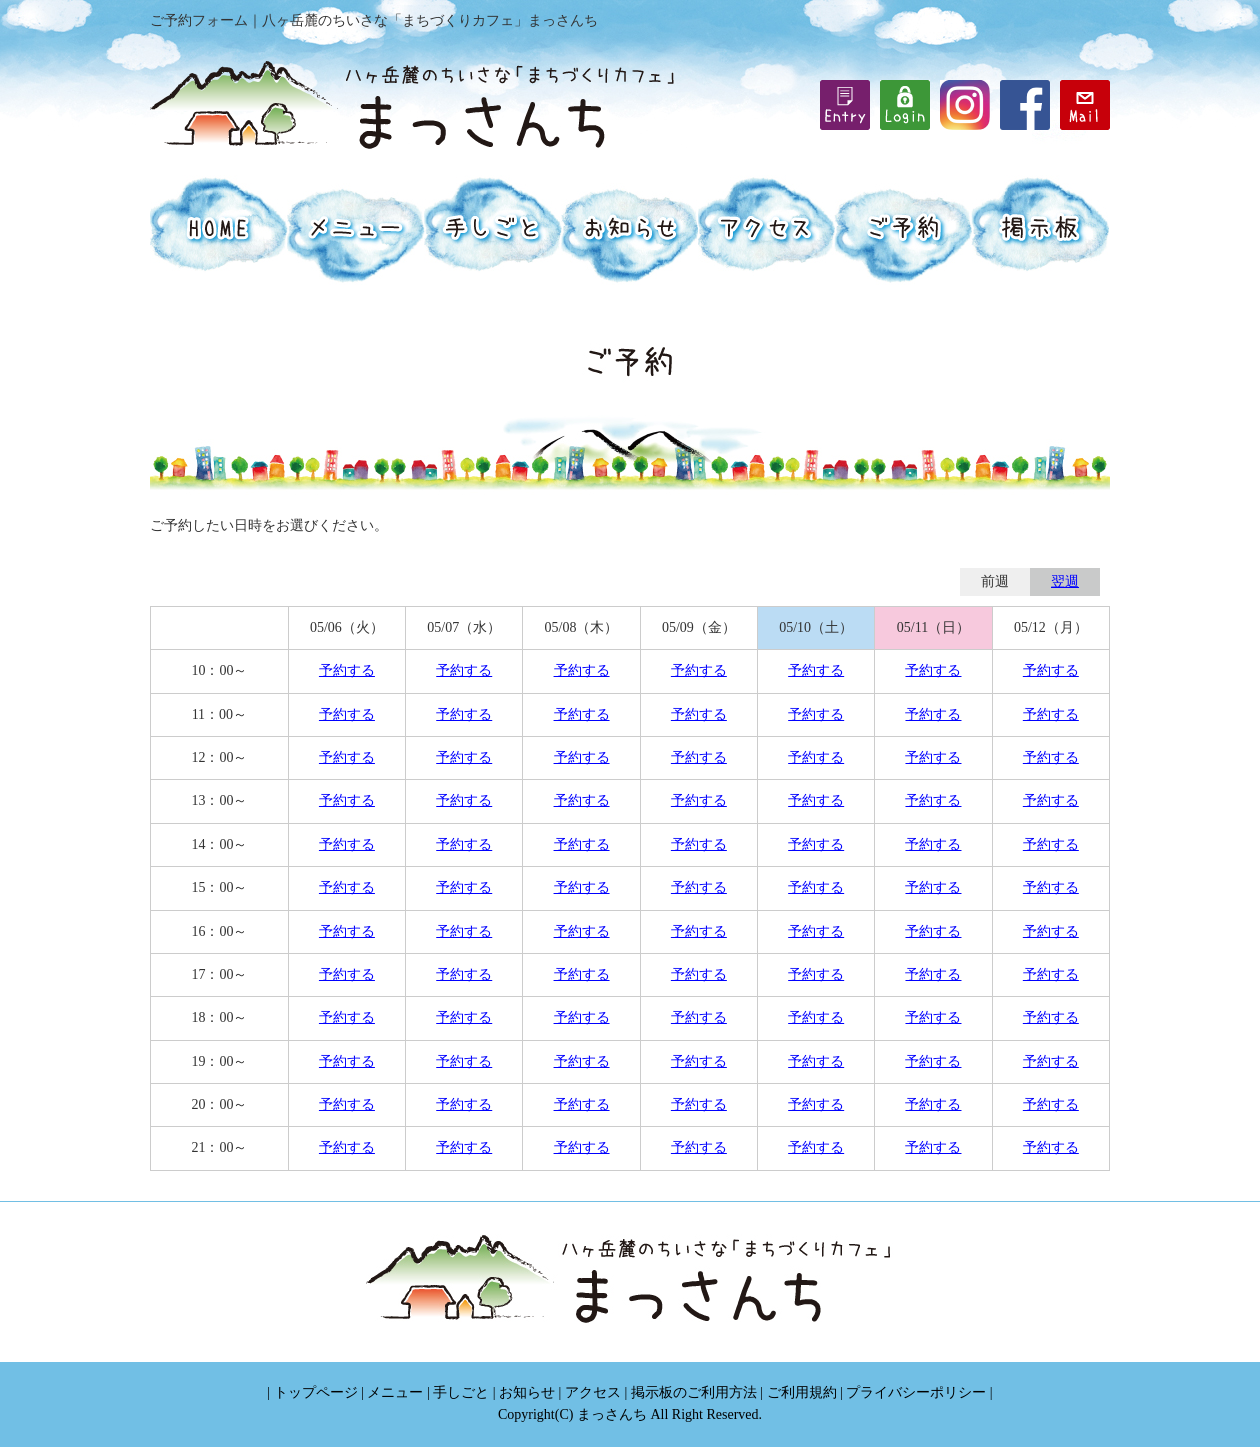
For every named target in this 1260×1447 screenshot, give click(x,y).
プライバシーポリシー (916, 1392)
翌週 (1065, 581)
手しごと (461, 1392)
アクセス (593, 1392)
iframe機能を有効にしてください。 (905, 105)
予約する (347, 670)
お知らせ (527, 1392)
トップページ (316, 1392)
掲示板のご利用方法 (694, 1392)
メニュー (395, 1392)
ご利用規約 (802, 1392)
